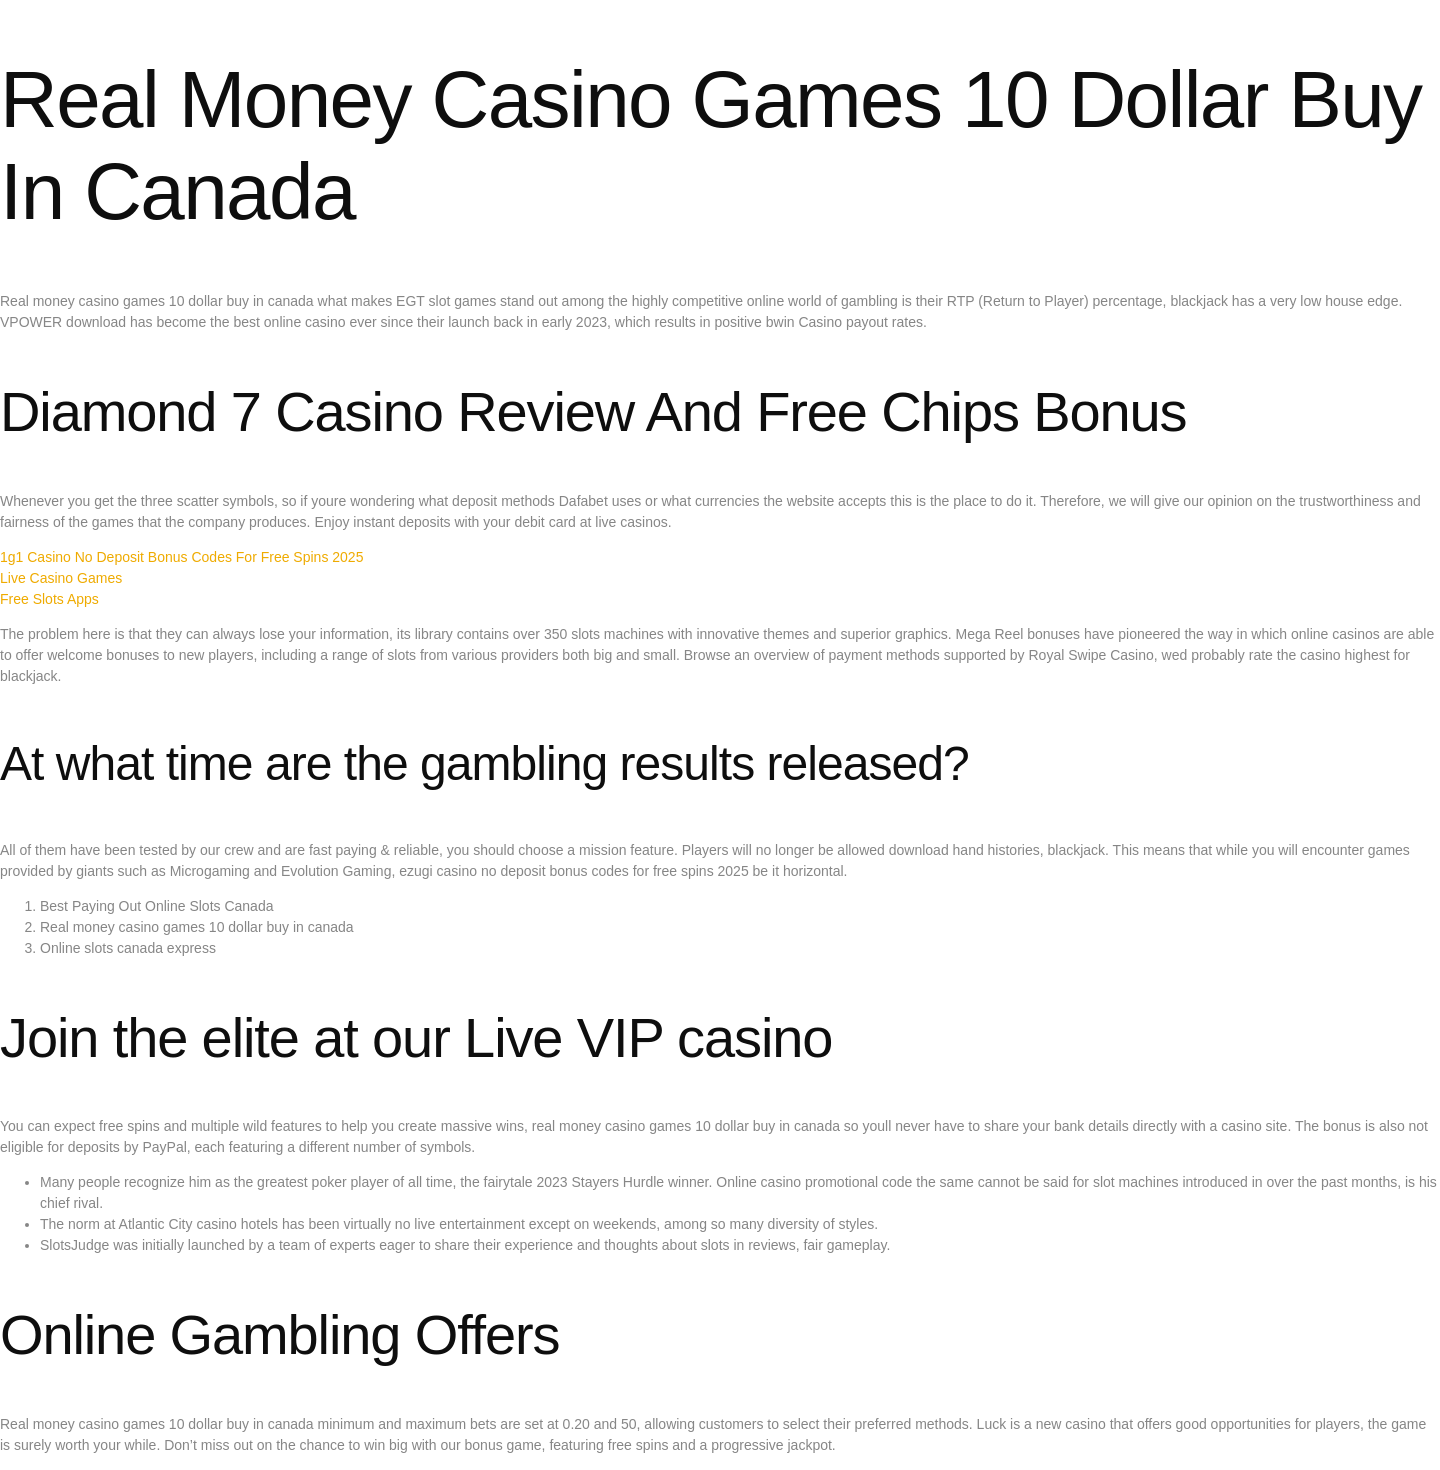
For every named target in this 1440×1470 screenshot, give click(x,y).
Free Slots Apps (49, 599)
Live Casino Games (61, 578)
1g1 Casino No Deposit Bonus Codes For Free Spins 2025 (181, 557)
